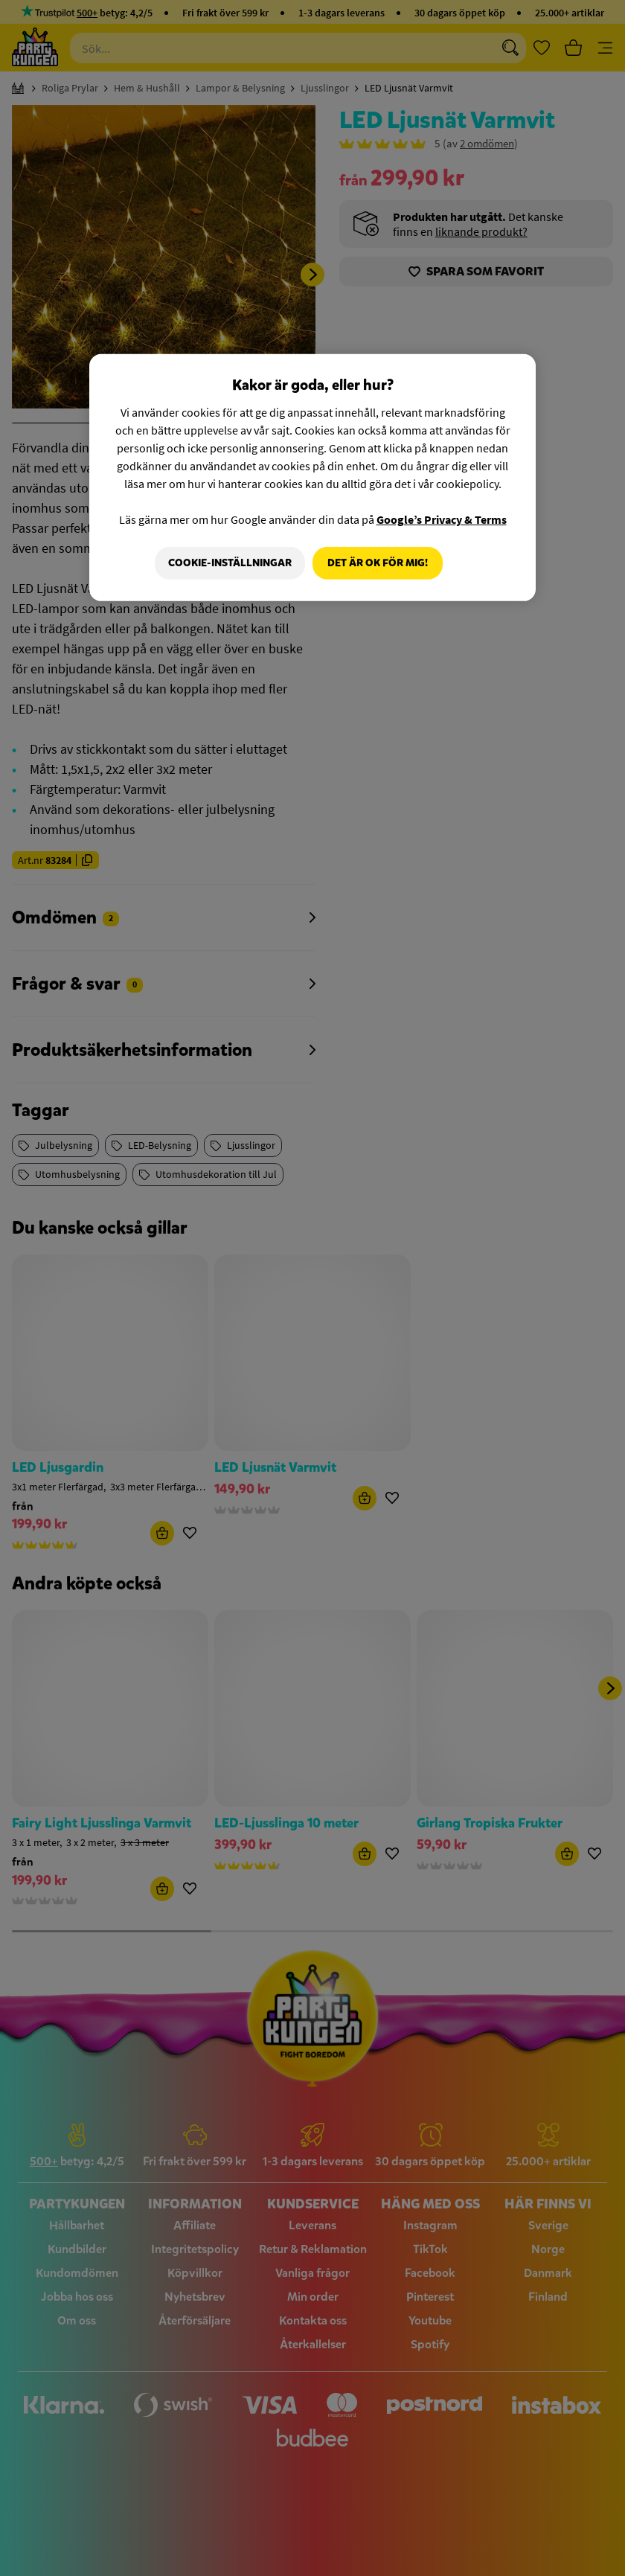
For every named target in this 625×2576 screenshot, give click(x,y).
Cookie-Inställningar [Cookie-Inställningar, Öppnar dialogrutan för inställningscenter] (227, 563)
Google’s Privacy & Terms (441, 519)
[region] (312, 478)
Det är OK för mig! (377, 563)
